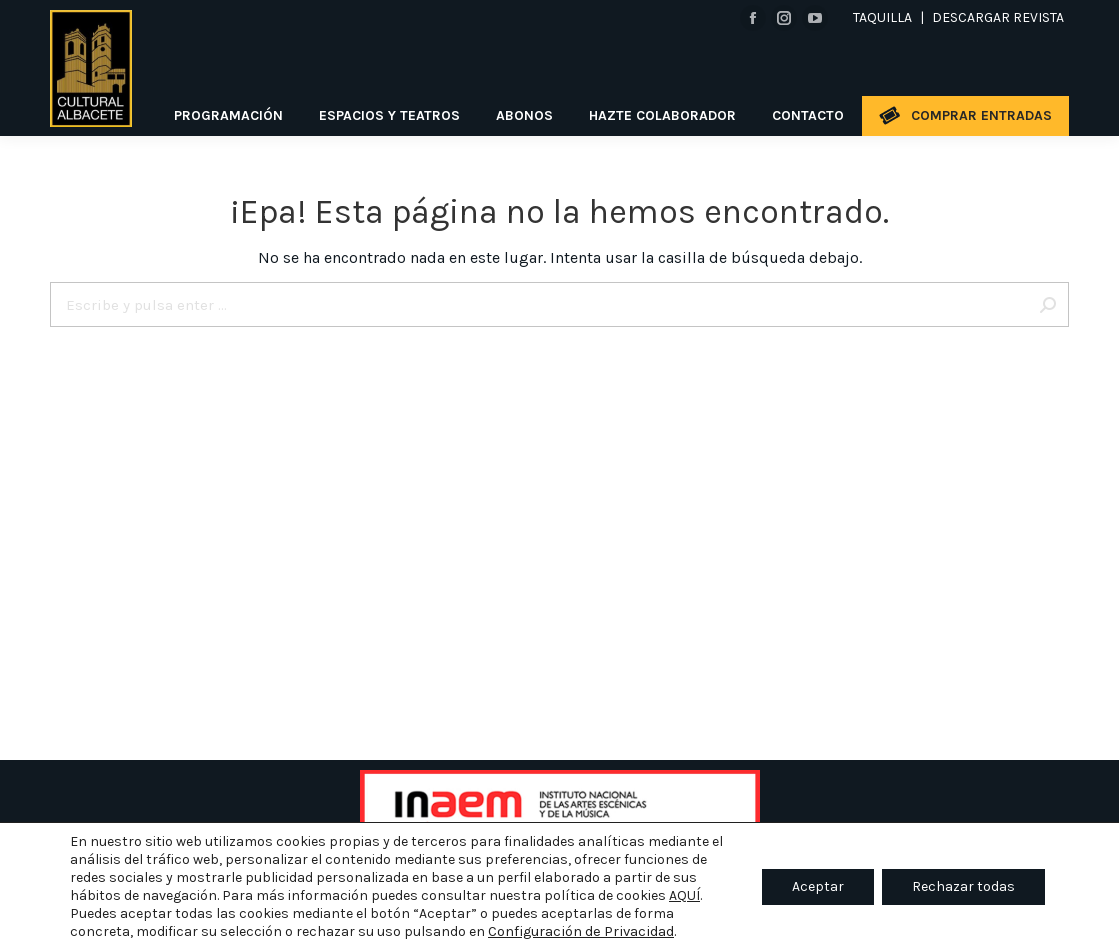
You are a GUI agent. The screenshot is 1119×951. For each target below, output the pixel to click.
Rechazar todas (963, 886)
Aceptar (818, 886)
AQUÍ (684, 895)
